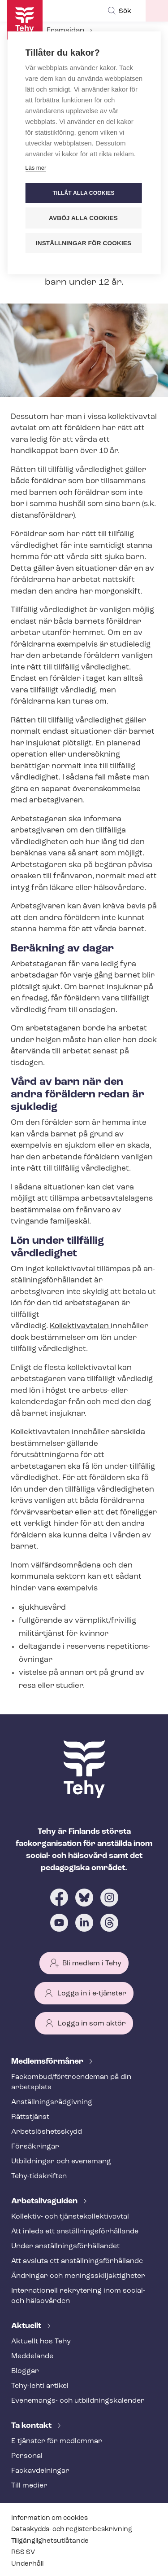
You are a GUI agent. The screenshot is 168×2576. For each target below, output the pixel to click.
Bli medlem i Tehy (91, 1963)
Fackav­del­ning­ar (40, 2471)
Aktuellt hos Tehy (41, 2341)
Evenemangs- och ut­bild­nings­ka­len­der (78, 2400)
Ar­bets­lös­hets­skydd (46, 2132)
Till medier (29, 2485)
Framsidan (65, 30)
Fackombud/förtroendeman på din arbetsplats (71, 2082)
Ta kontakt (32, 2426)
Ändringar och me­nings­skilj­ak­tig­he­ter (78, 2276)
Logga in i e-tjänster (91, 1993)
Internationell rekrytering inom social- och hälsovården (78, 2296)
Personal (27, 2456)
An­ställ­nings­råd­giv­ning (51, 2102)
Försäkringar (35, 2146)
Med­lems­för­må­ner (48, 2061)
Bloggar (25, 2371)
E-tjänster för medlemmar (56, 2441)
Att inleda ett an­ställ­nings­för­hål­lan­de (74, 2231)
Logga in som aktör (92, 2023)
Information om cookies (49, 2518)
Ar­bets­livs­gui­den (45, 2201)
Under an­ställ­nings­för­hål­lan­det (65, 2246)
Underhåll (27, 2564)
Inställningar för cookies (84, 243)
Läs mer (35, 167)
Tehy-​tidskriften (39, 2176)
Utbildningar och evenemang (61, 2161)
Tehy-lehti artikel (40, 2386)
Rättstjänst (30, 2117)
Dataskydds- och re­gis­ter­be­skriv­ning (71, 2529)
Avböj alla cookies (83, 218)
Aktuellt (27, 2326)
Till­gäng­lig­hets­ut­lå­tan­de (50, 2541)
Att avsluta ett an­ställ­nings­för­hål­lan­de (77, 2261)
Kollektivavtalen (80, 1326)
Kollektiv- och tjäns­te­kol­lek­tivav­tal (70, 2216)
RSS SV (23, 2552)
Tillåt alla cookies (83, 193)
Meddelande (32, 2356)
